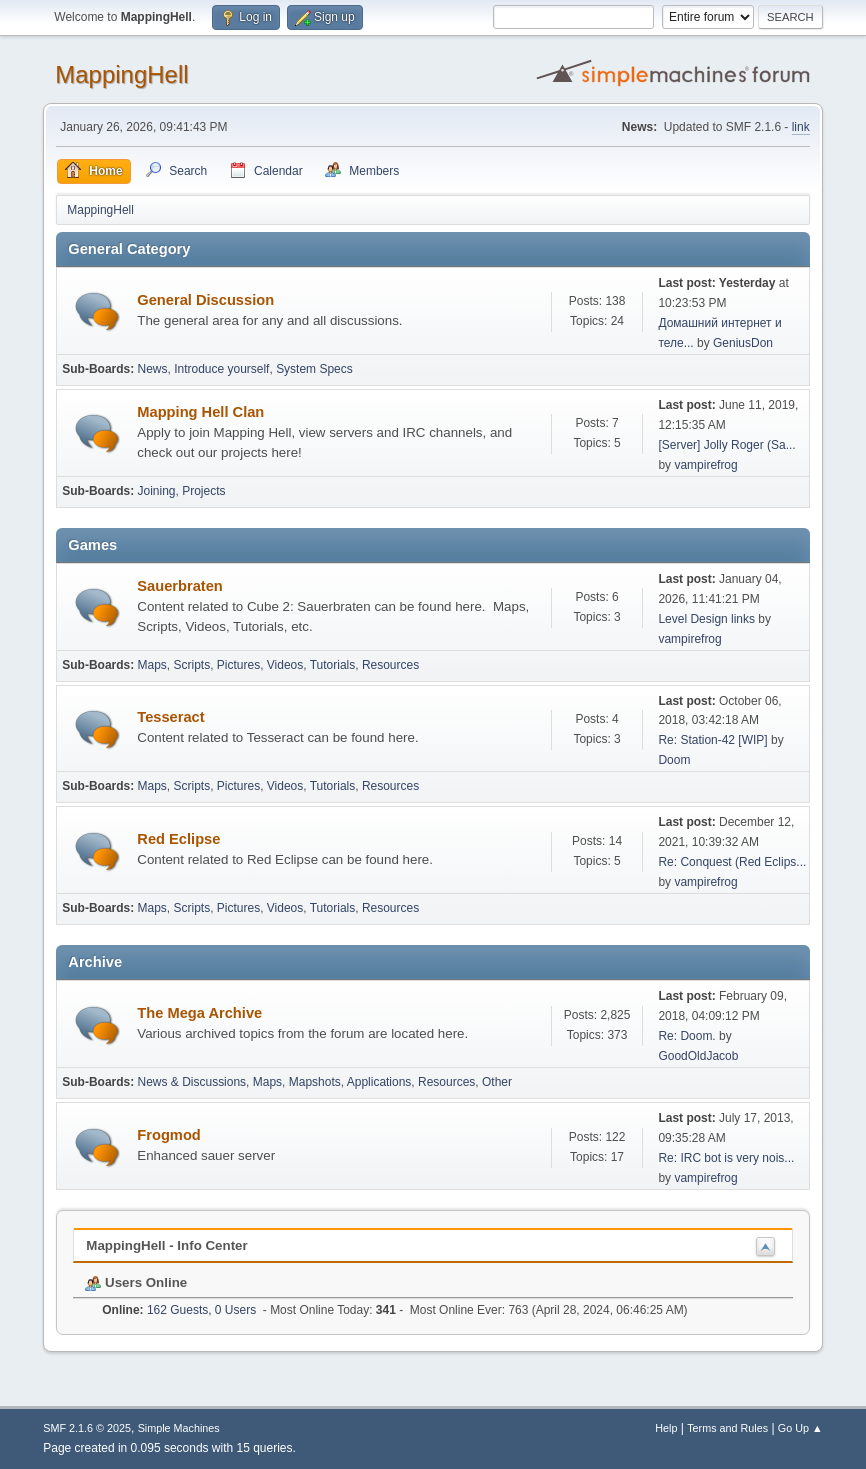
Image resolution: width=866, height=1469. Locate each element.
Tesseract (170, 717)
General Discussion (205, 300)
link (801, 127)
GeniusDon (743, 343)
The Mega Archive (199, 1013)
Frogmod (169, 1135)
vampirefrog (705, 465)
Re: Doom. (686, 1036)
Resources (390, 665)
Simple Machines (179, 1428)
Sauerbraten (180, 586)
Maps (152, 665)
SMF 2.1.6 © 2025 (87, 1428)
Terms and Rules (727, 1428)
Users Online (136, 1282)
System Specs (314, 369)
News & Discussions (192, 1082)
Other (497, 1082)
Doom (674, 760)
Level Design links (706, 619)
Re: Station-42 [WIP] (712, 740)
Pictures (238, 665)
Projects (203, 491)
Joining (157, 491)
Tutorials (333, 665)
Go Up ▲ (800, 1428)
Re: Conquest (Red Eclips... (732, 862)
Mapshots (315, 1082)
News (153, 369)
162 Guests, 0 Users (179, 1310)
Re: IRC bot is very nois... (726, 1158)
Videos (285, 665)
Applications (379, 1082)
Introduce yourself (221, 369)
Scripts (192, 665)
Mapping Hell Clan (200, 412)
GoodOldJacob (698, 1056)
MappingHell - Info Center (166, 1245)
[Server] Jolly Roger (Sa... (726, 445)
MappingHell (121, 74)
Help (666, 1428)
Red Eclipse (178, 839)
